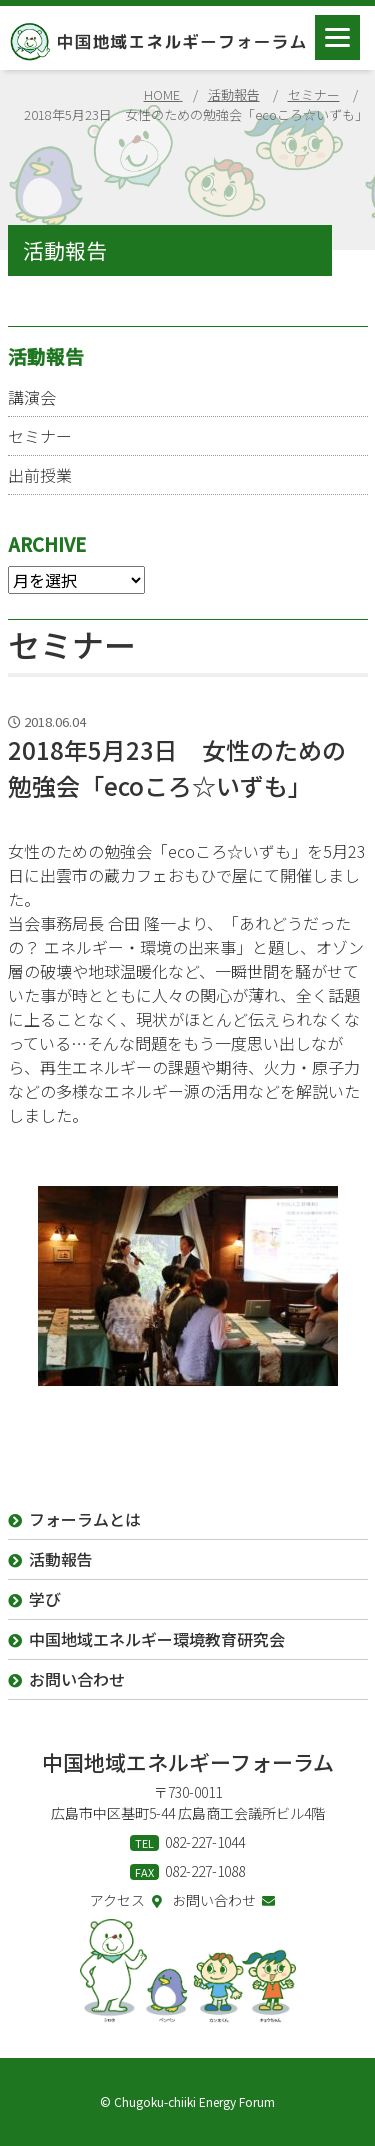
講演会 (32, 397)
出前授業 (40, 475)
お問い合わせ (224, 1900)
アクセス (126, 1900)
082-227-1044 (205, 1842)
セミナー (40, 436)
